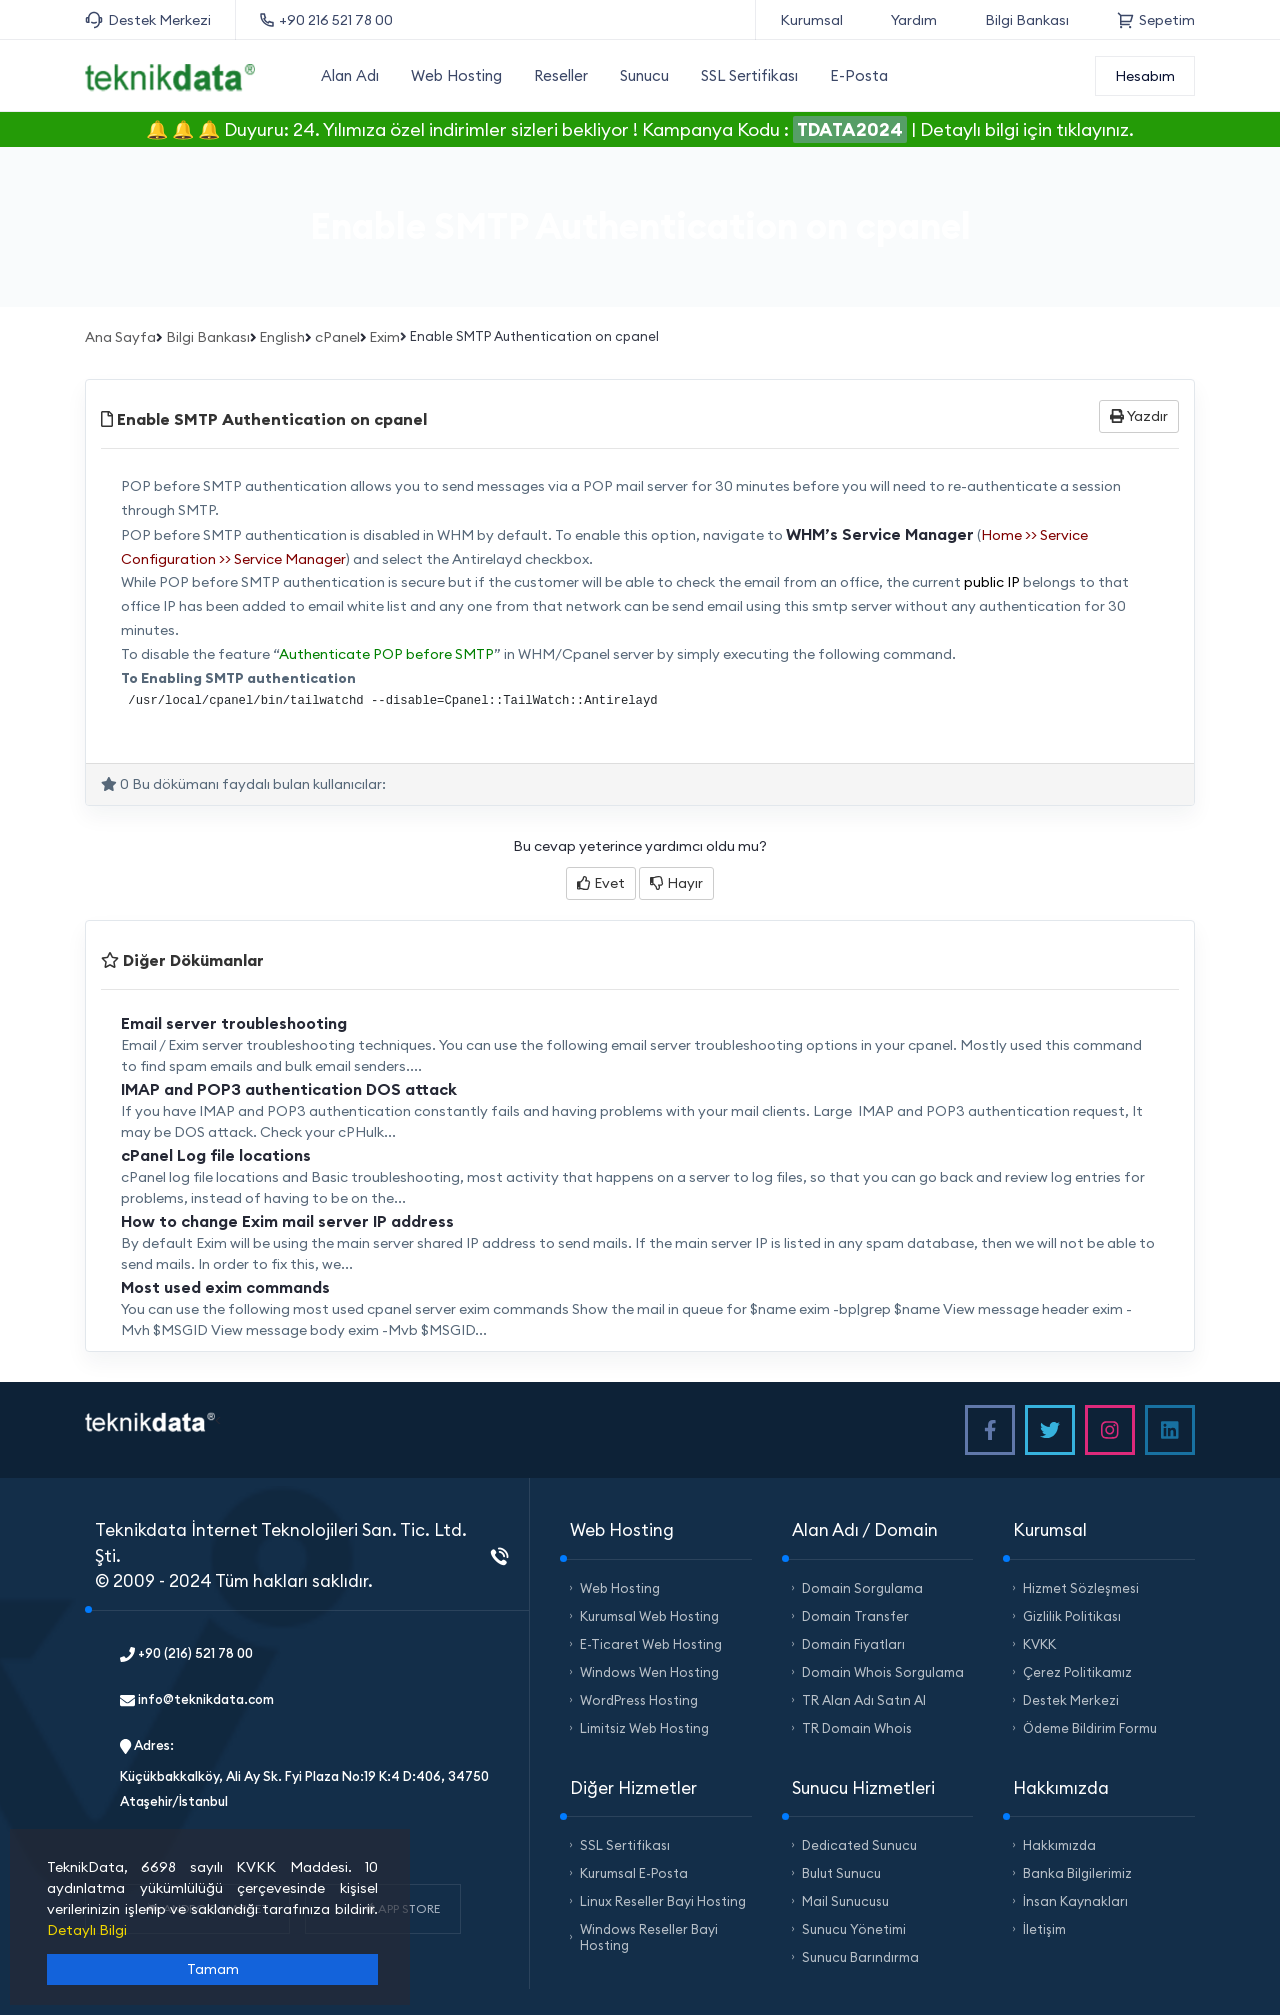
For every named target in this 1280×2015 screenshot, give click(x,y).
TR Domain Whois (857, 1728)
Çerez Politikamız (1077, 1672)
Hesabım (1145, 76)
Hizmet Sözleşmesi (1081, 1588)
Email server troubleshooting (234, 1023)
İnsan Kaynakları (1075, 1901)
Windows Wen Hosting (649, 1672)
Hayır (676, 883)
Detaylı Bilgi (87, 1930)
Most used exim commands (225, 1287)
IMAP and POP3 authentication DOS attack (289, 1089)
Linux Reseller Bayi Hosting (663, 1901)
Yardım (914, 20)
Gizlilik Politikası (1072, 1616)
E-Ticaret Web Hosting (651, 1644)
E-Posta (859, 75)
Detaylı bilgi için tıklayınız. (1027, 129)
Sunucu (644, 75)
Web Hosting (456, 75)
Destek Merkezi (148, 20)
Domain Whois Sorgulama (883, 1672)
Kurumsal (811, 20)
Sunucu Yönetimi (854, 1929)
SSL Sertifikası (749, 75)
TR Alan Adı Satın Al (864, 1700)
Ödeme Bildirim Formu (1090, 1728)
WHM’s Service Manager (880, 534)
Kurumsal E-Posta (634, 1873)
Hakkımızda (1059, 1845)
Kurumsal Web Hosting (649, 1616)
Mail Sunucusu (845, 1901)
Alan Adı (350, 75)
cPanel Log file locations (216, 1155)
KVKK (1039, 1644)
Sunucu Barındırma (860, 1957)
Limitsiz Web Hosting (644, 1728)
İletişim (1044, 1929)
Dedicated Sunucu (859, 1845)
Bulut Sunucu (841, 1873)
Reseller (561, 75)
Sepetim (1156, 20)
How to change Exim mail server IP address (287, 1221)
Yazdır (1139, 416)
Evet (601, 883)
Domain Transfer (855, 1616)
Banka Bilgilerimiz (1077, 1873)
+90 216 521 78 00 (326, 20)
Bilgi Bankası (1027, 20)
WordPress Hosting (639, 1700)
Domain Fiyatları (853, 1644)
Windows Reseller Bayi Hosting (649, 1937)
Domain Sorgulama (862, 1588)
